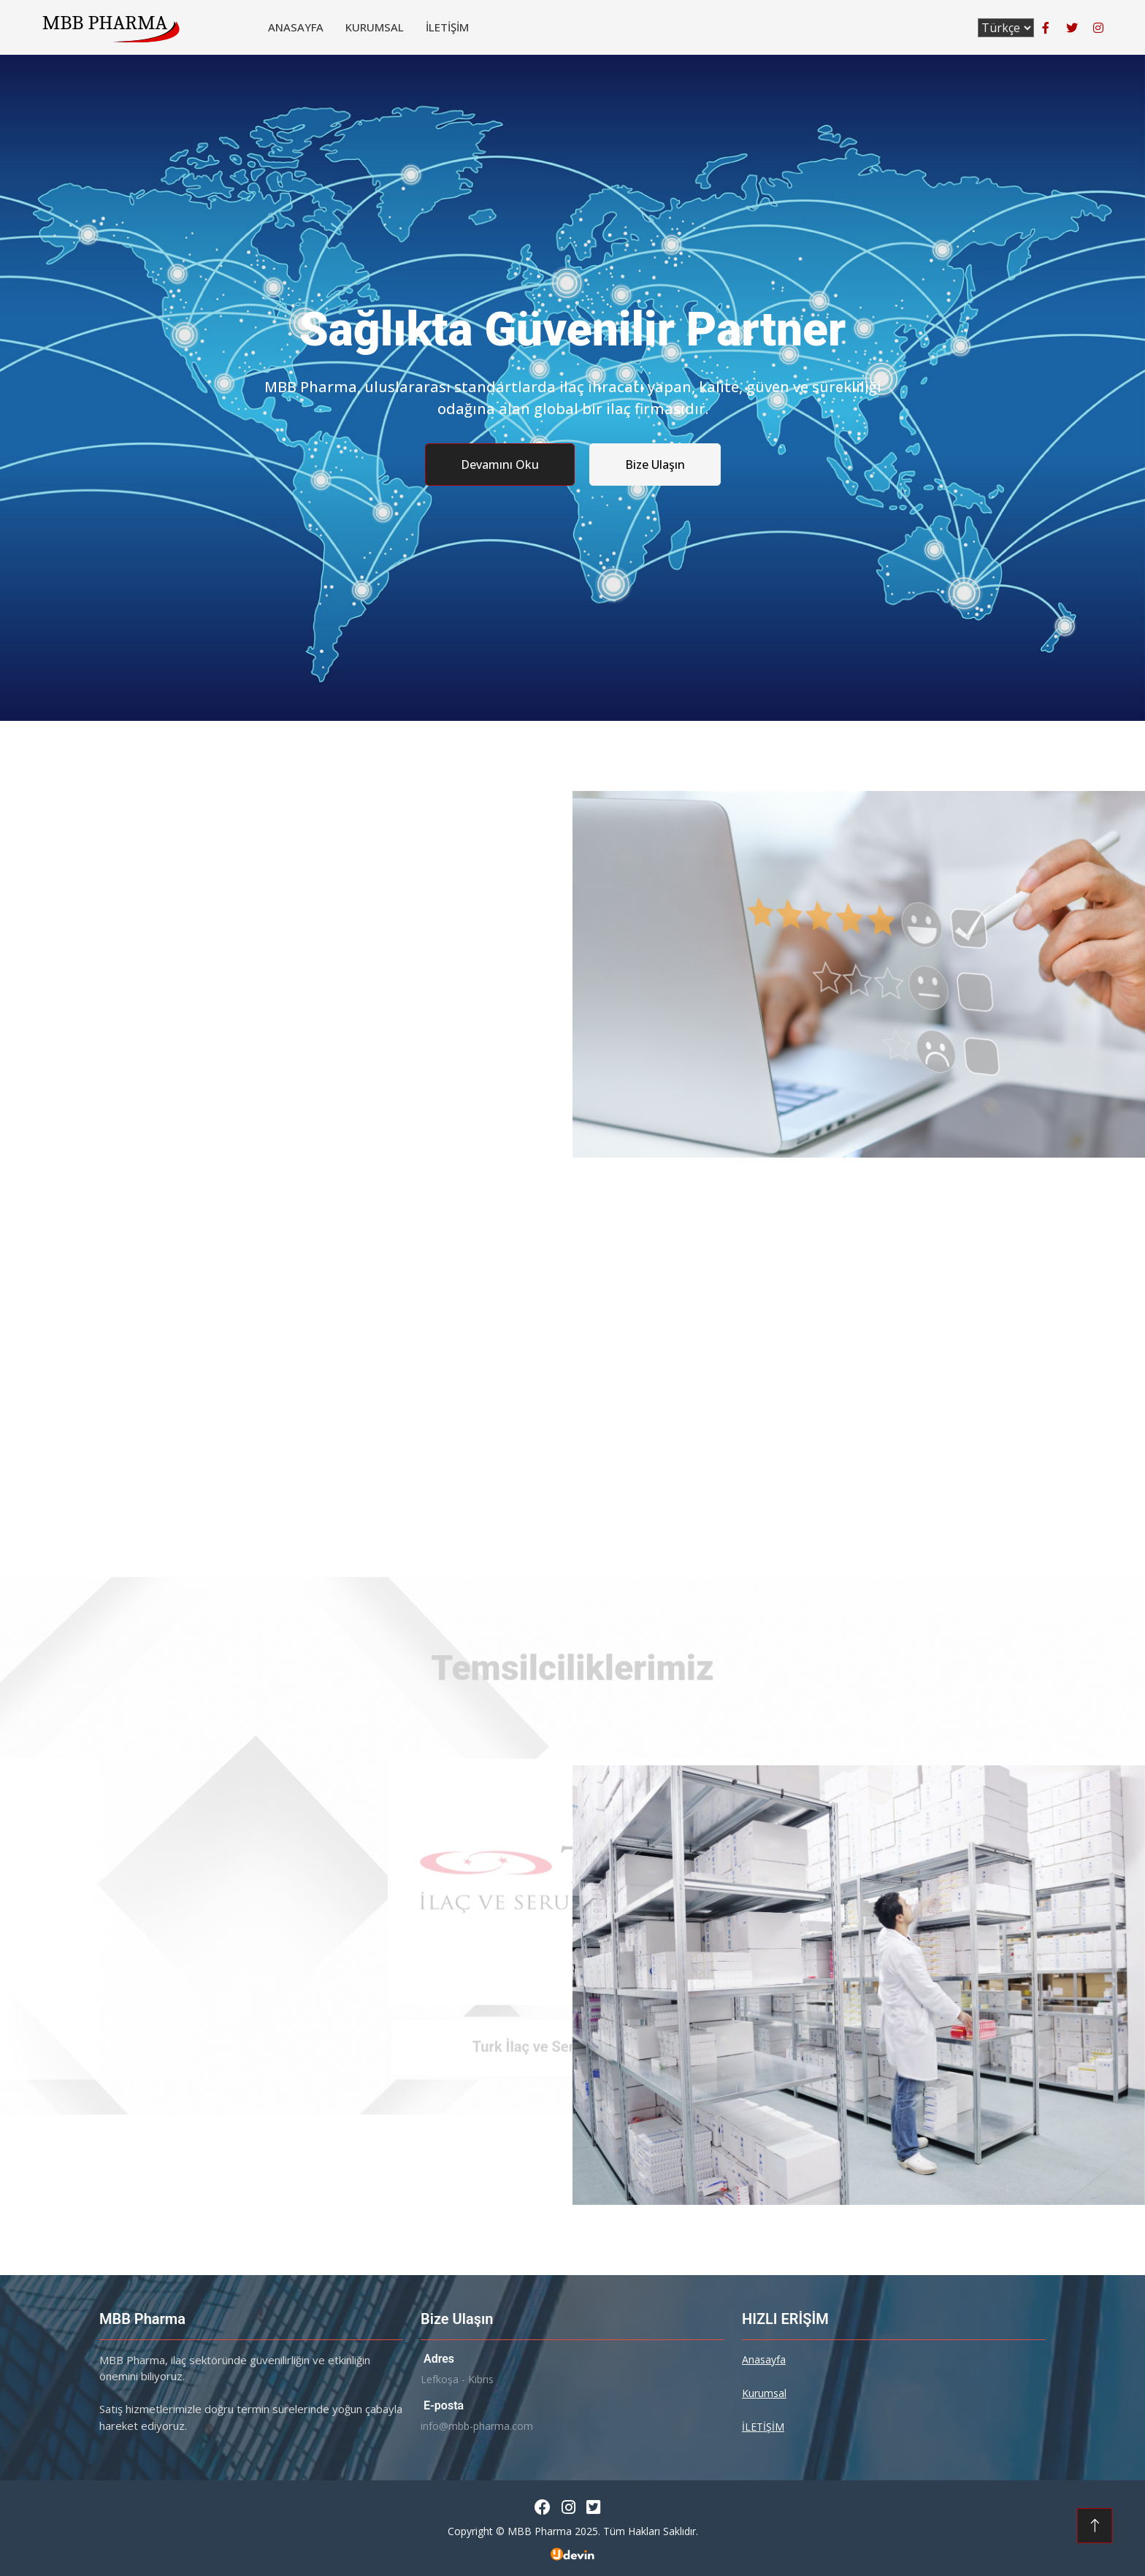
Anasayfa (295, 27)
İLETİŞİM (447, 27)
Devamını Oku (500, 464)
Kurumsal (374, 27)
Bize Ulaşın (655, 464)
